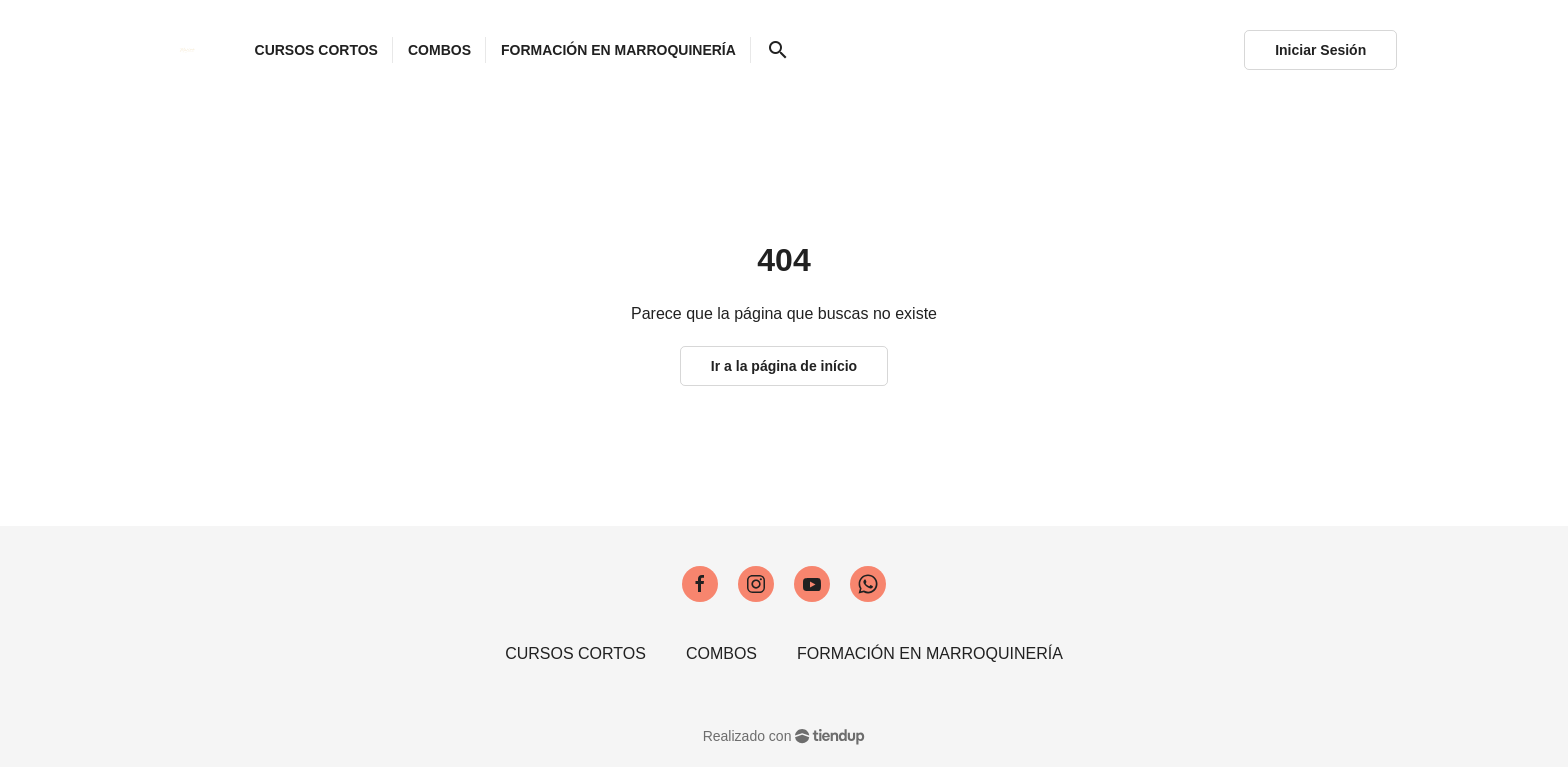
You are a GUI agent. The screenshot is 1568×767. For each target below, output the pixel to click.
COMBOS (721, 653)
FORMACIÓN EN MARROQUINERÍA (930, 653)
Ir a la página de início (784, 366)
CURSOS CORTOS (575, 653)
